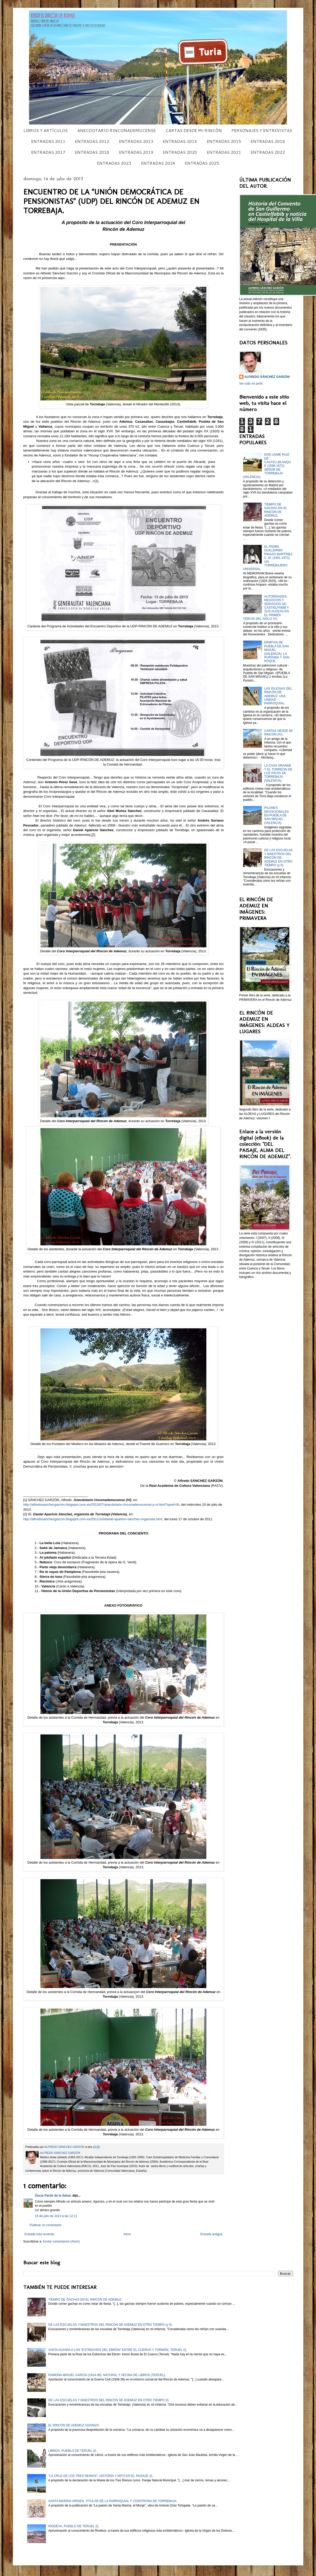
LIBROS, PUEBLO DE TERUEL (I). (72, 2451)
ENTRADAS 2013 (136, 141)
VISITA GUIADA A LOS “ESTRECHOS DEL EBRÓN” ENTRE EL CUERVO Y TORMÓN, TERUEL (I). (117, 2350)
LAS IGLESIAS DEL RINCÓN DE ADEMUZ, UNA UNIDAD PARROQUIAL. (278, 696)
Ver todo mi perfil (251, 383)
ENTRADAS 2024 (158, 163)
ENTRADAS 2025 (202, 163)
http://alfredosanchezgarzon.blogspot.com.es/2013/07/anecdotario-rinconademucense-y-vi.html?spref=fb (101, 1504)
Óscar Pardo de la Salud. (53, 2195)
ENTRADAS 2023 (114, 163)
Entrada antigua (211, 2234)
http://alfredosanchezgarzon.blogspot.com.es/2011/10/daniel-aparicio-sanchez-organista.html (92, 1519)
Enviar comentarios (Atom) (61, 2241)
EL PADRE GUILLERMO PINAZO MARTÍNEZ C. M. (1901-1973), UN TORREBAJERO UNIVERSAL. (268, 558)
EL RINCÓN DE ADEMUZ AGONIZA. (74, 2425)
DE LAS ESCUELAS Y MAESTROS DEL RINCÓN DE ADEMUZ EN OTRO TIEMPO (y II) (278, 857)
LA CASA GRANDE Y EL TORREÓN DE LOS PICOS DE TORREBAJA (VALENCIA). (278, 773)
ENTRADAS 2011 (48, 141)
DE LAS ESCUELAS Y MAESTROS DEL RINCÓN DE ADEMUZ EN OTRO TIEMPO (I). (108, 2400)
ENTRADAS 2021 (224, 152)
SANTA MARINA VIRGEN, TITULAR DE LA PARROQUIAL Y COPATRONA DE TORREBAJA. (112, 2501)
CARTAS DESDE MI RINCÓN (194, 130)
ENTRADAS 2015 (224, 141)
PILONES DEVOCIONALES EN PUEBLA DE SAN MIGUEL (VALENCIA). (276, 815)
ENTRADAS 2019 (136, 152)
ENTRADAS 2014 (180, 141)
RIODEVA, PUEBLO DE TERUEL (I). (73, 2526)
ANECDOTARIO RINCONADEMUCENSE (116, 130)
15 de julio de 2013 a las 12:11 (56, 2216)
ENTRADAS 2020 (180, 152)
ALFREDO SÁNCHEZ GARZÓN (267, 377)
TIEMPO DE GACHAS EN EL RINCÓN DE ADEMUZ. (275, 510)
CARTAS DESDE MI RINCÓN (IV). (278, 732)
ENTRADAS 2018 (92, 152)
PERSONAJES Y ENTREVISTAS (261, 130)
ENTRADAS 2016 (268, 141)
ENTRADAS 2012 (92, 141)
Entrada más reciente (39, 2234)
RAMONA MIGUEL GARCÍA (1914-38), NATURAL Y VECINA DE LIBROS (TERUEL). (107, 2375)
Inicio (127, 2234)
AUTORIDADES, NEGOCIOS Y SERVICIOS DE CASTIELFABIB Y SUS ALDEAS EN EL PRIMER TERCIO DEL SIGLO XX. (266, 608)
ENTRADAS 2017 (48, 152)
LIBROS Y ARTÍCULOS (46, 130)
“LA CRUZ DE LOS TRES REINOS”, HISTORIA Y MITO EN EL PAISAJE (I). (100, 2476)
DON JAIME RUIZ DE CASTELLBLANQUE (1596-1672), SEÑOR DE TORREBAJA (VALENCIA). (267, 466)
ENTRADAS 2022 (268, 152)
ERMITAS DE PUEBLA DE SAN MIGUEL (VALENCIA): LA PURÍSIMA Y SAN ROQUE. (276, 652)
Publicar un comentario (46, 2225)
